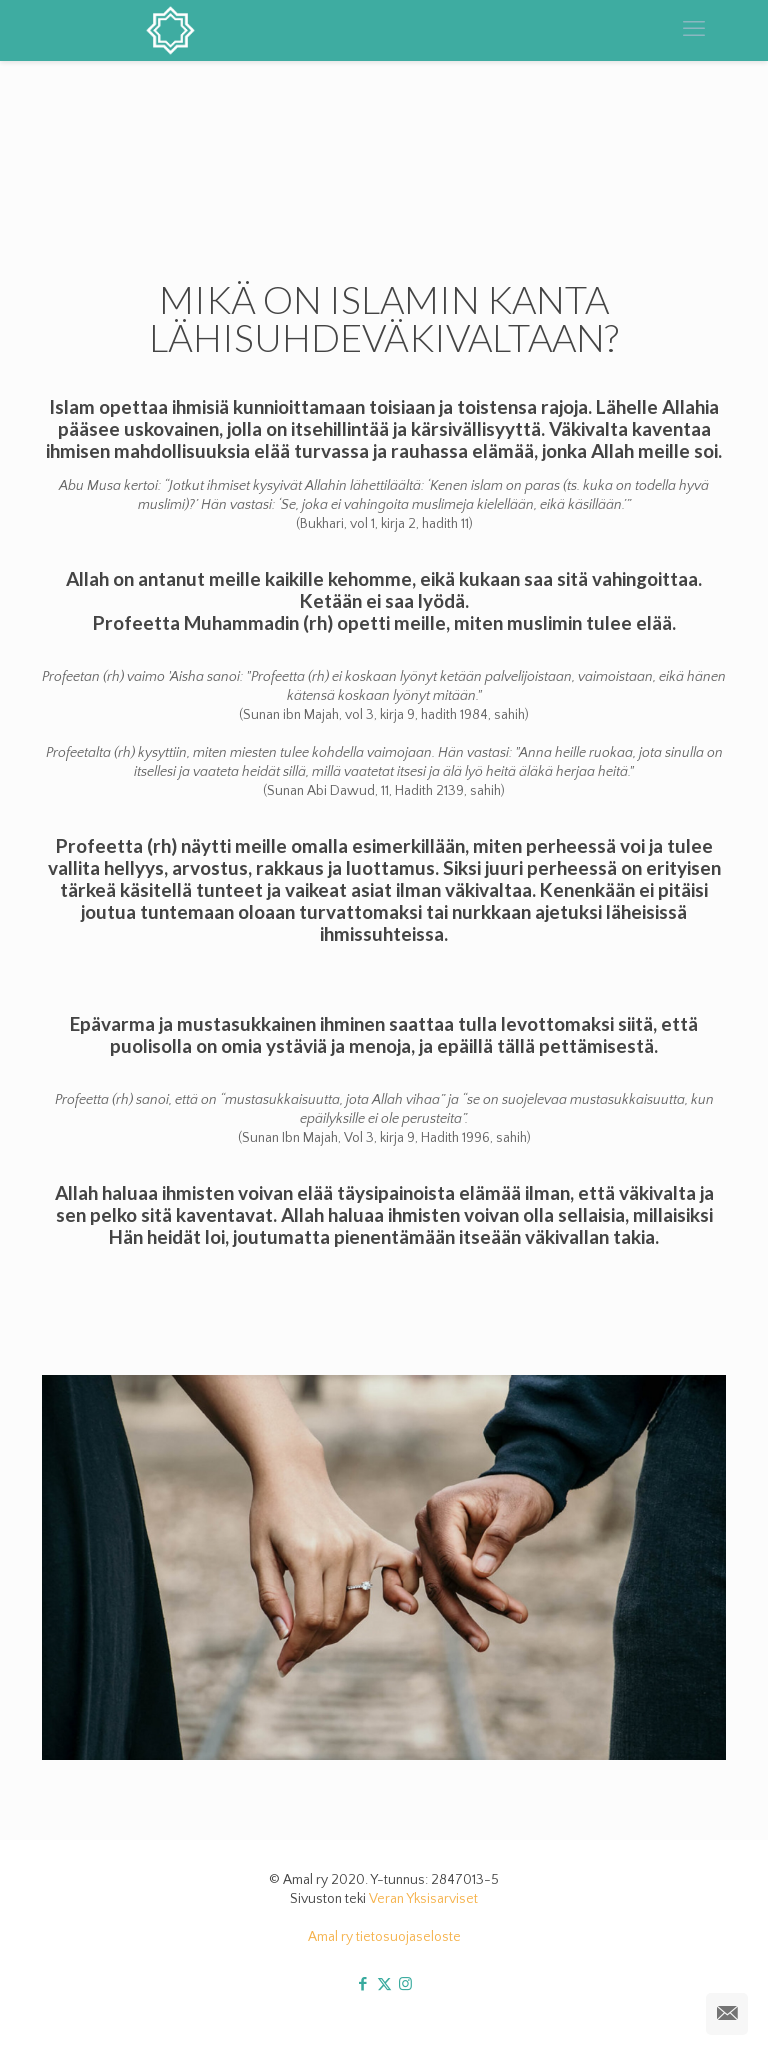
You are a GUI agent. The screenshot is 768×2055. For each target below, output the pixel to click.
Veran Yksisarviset (423, 1899)
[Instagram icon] (405, 1984)
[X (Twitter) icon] (384, 1984)
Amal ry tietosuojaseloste (384, 1937)
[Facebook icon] (363, 1984)
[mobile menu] (694, 30)
